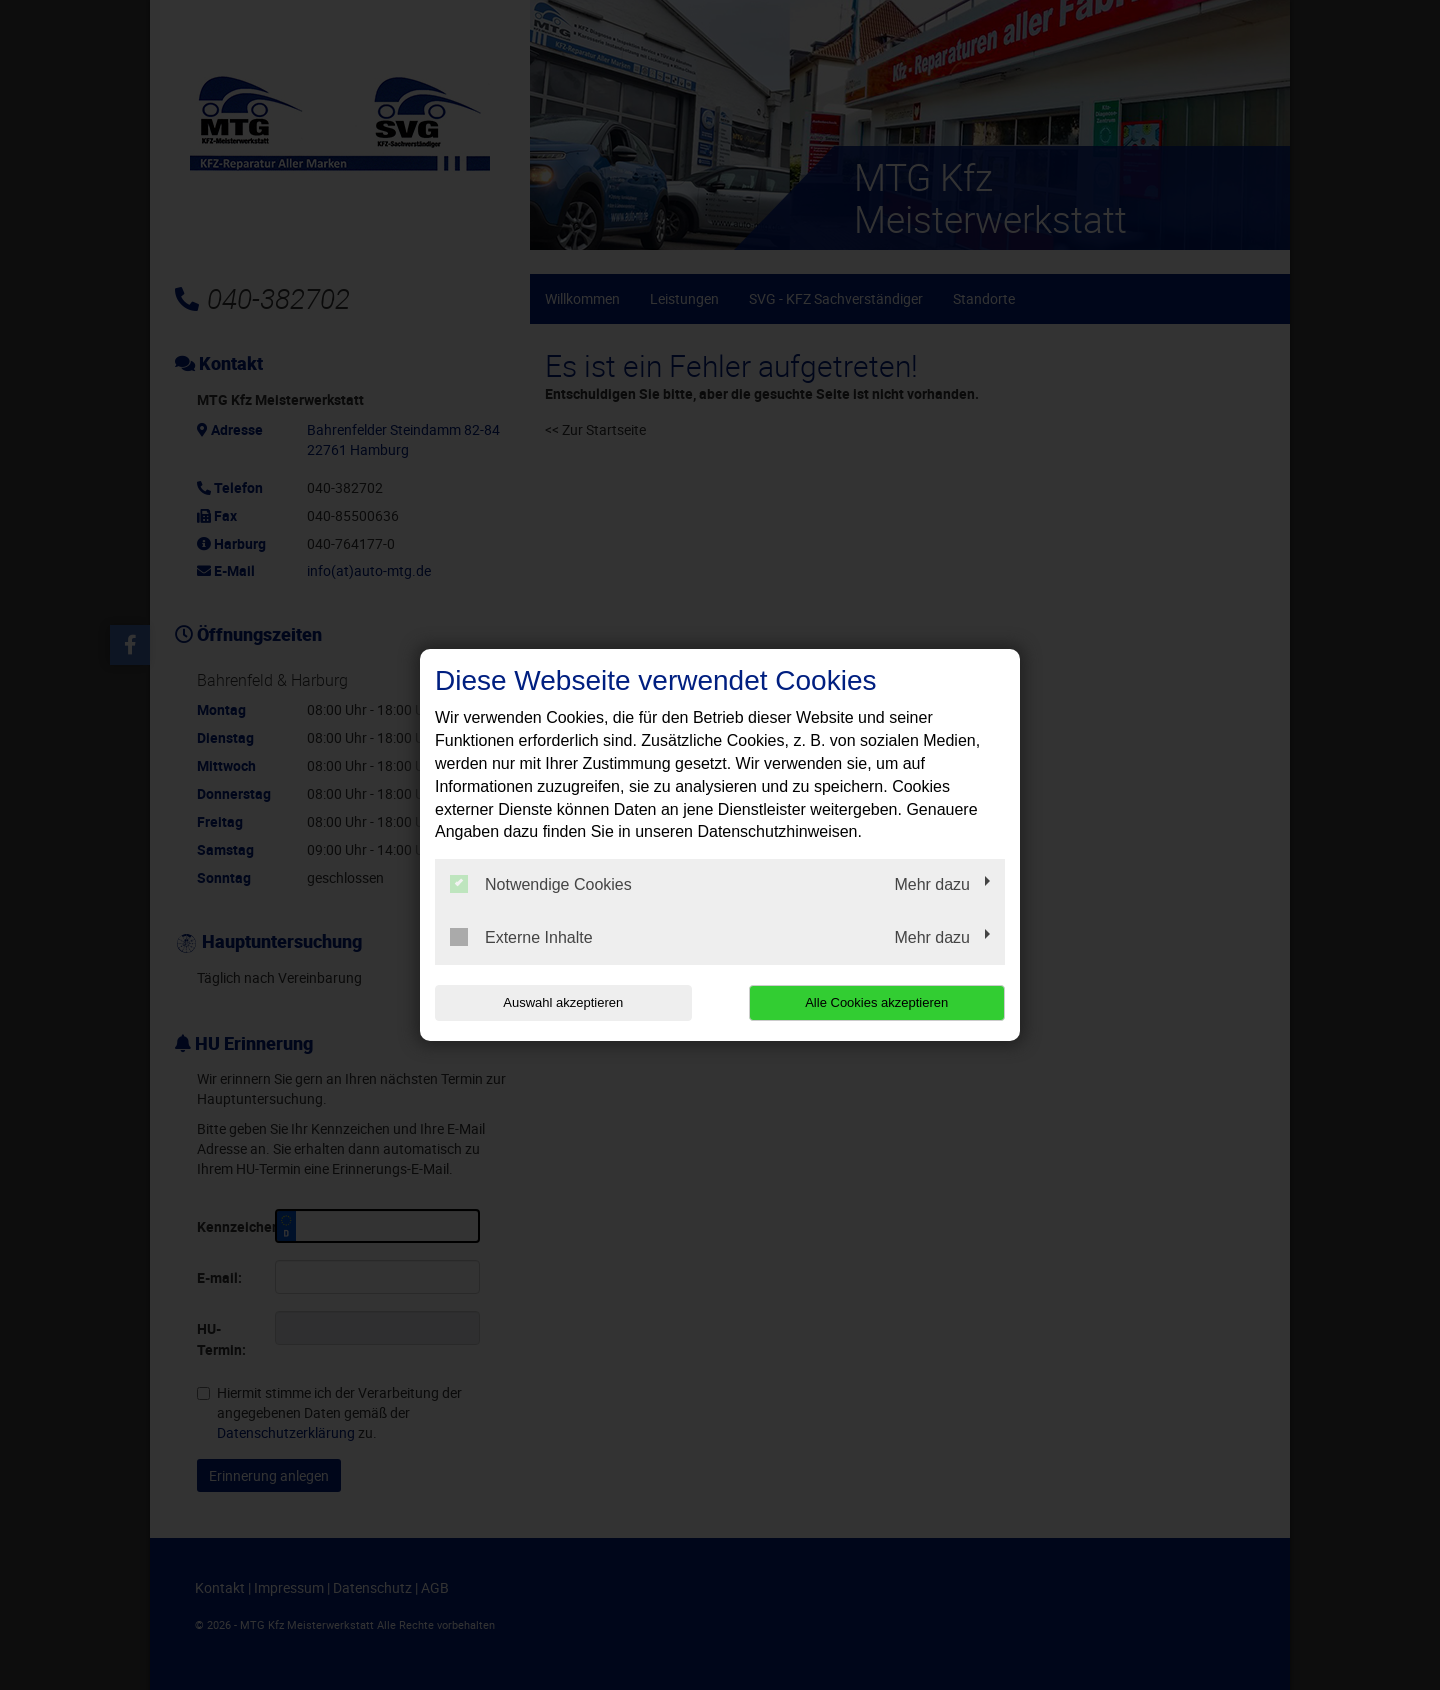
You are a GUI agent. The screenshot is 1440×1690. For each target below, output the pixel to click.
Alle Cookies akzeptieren (876, 1002)
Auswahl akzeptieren (563, 1002)
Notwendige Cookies (541, 884)
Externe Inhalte (521, 937)
